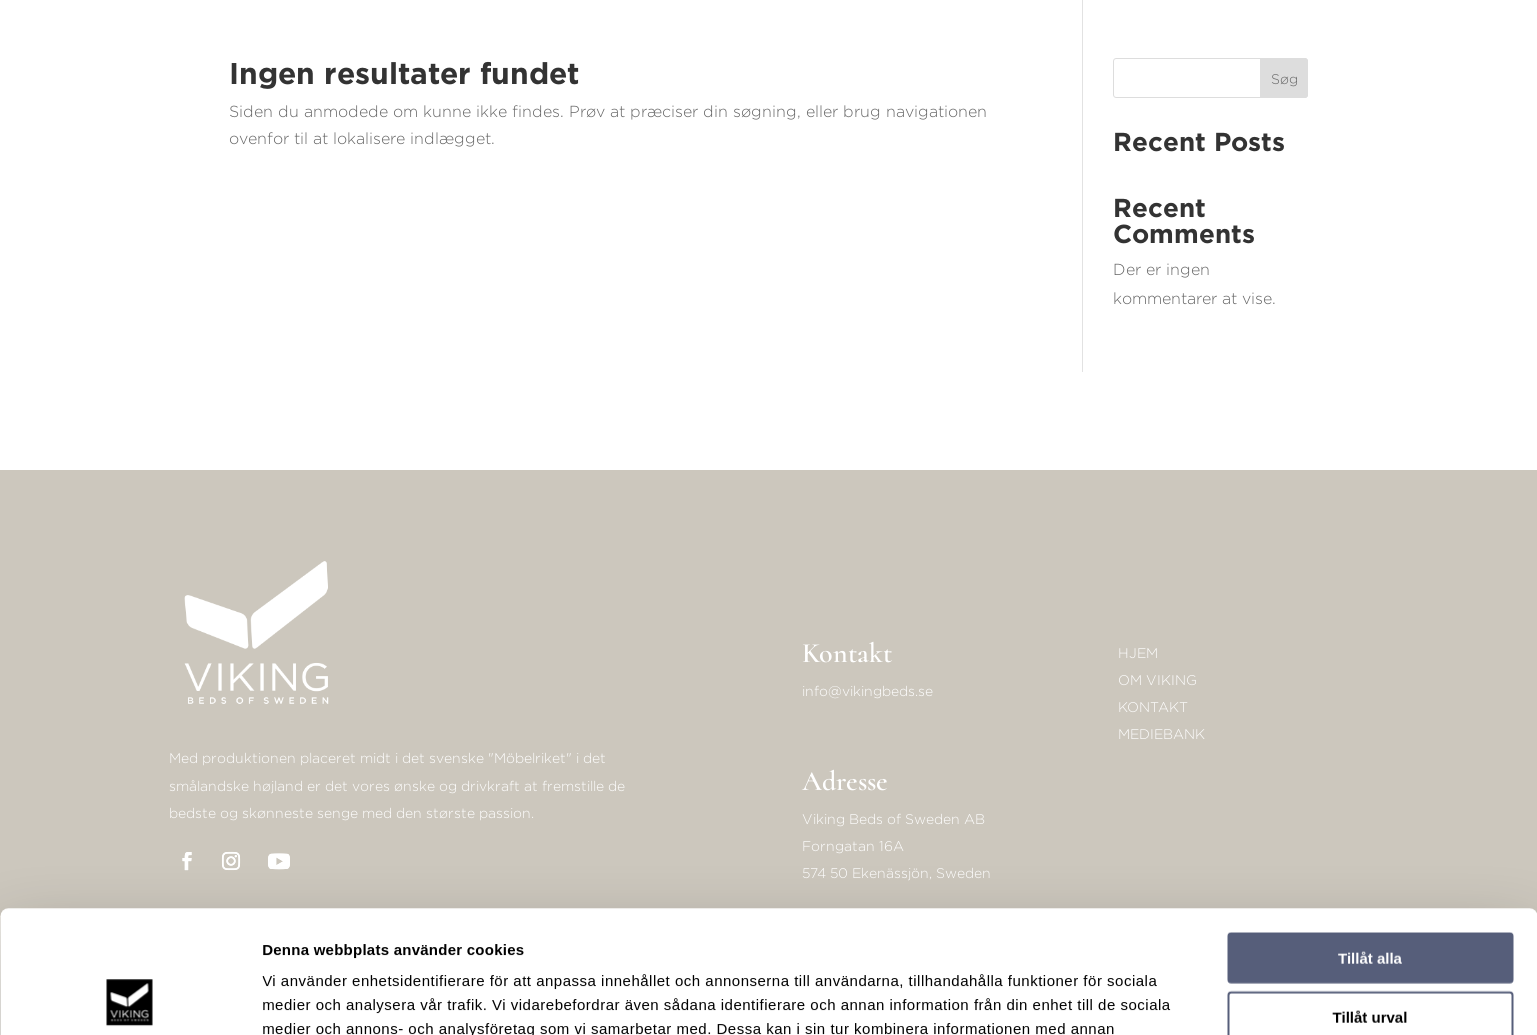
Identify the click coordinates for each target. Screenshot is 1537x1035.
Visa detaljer (1086, 995)
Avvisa (1370, 952)
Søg (1284, 78)
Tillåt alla (1370, 835)
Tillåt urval (1370, 894)
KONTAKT (1153, 706)
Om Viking (1157, 679)
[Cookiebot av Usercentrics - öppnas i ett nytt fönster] (129, 996)
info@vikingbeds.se (867, 690)
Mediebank (1161, 733)
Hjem (1138, 652)
